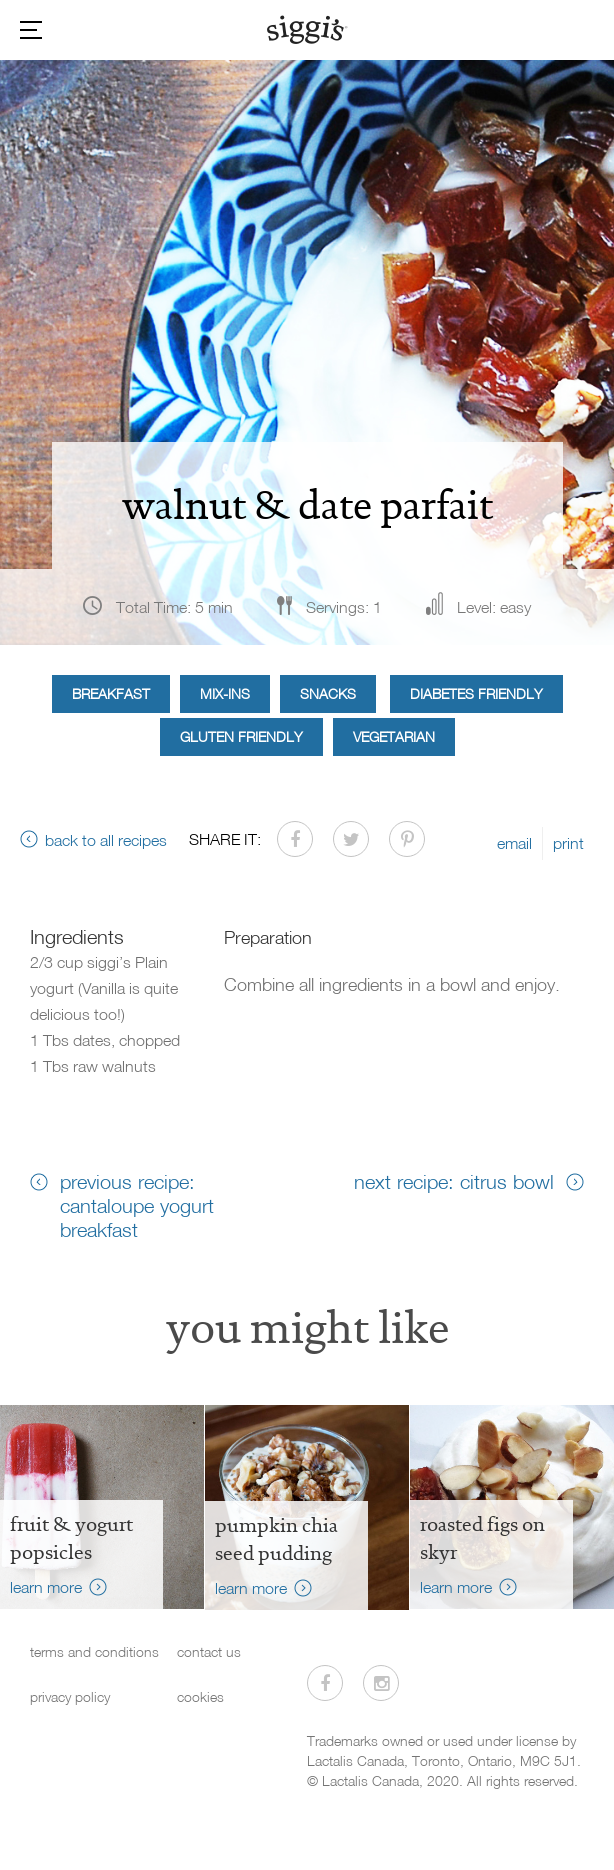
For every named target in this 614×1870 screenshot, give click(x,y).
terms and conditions (94, 1651)
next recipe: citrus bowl (454, 1181)
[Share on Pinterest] (407, 839)
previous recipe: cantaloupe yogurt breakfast (137, 1205)
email (514, 843)
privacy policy (70, 1696)
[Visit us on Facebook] (325, 1683)
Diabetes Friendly (476, 693)
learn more (46, 1587)
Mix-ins (225, 693)
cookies (200, 1696)
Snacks (328, 693)
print (568, 843)
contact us (209, 1651)
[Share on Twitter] (351, 839)
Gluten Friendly (241, 736)
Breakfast (111, 693)
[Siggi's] (307, 29)
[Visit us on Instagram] (381, 1683)
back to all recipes (106, 840)
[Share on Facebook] (295, 839)
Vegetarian (394, 736)
